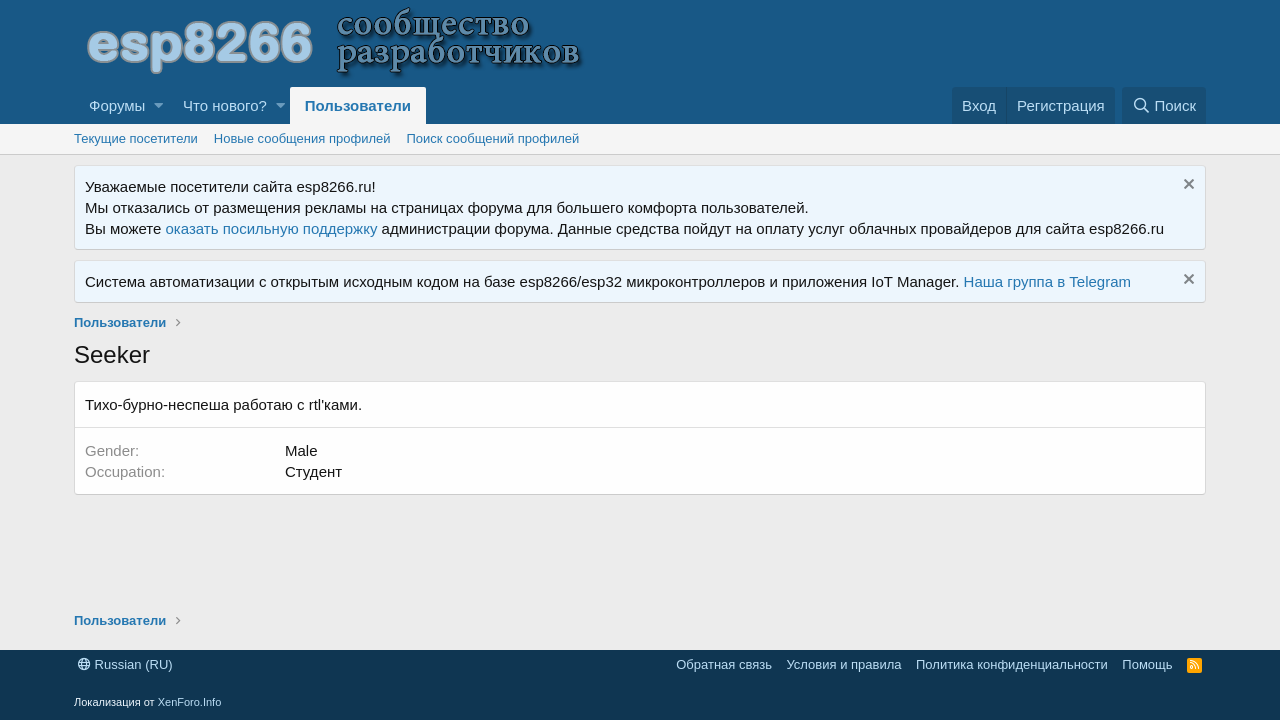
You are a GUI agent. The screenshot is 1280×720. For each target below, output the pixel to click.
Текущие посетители (136, 138)
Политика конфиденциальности (1012, 664)
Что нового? (225, 105)
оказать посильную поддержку (272, 228)
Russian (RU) (125, 664)
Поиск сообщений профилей (492, 138)
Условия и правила (843, 664)
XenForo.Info (190, 702)
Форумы (117, 105)
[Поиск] (1164, 105)
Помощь (1147, 664)
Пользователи (358, 105)
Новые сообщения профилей (302, 138)
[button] (158, 105)
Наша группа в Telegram (1047, 281)
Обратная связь (724, 664)
